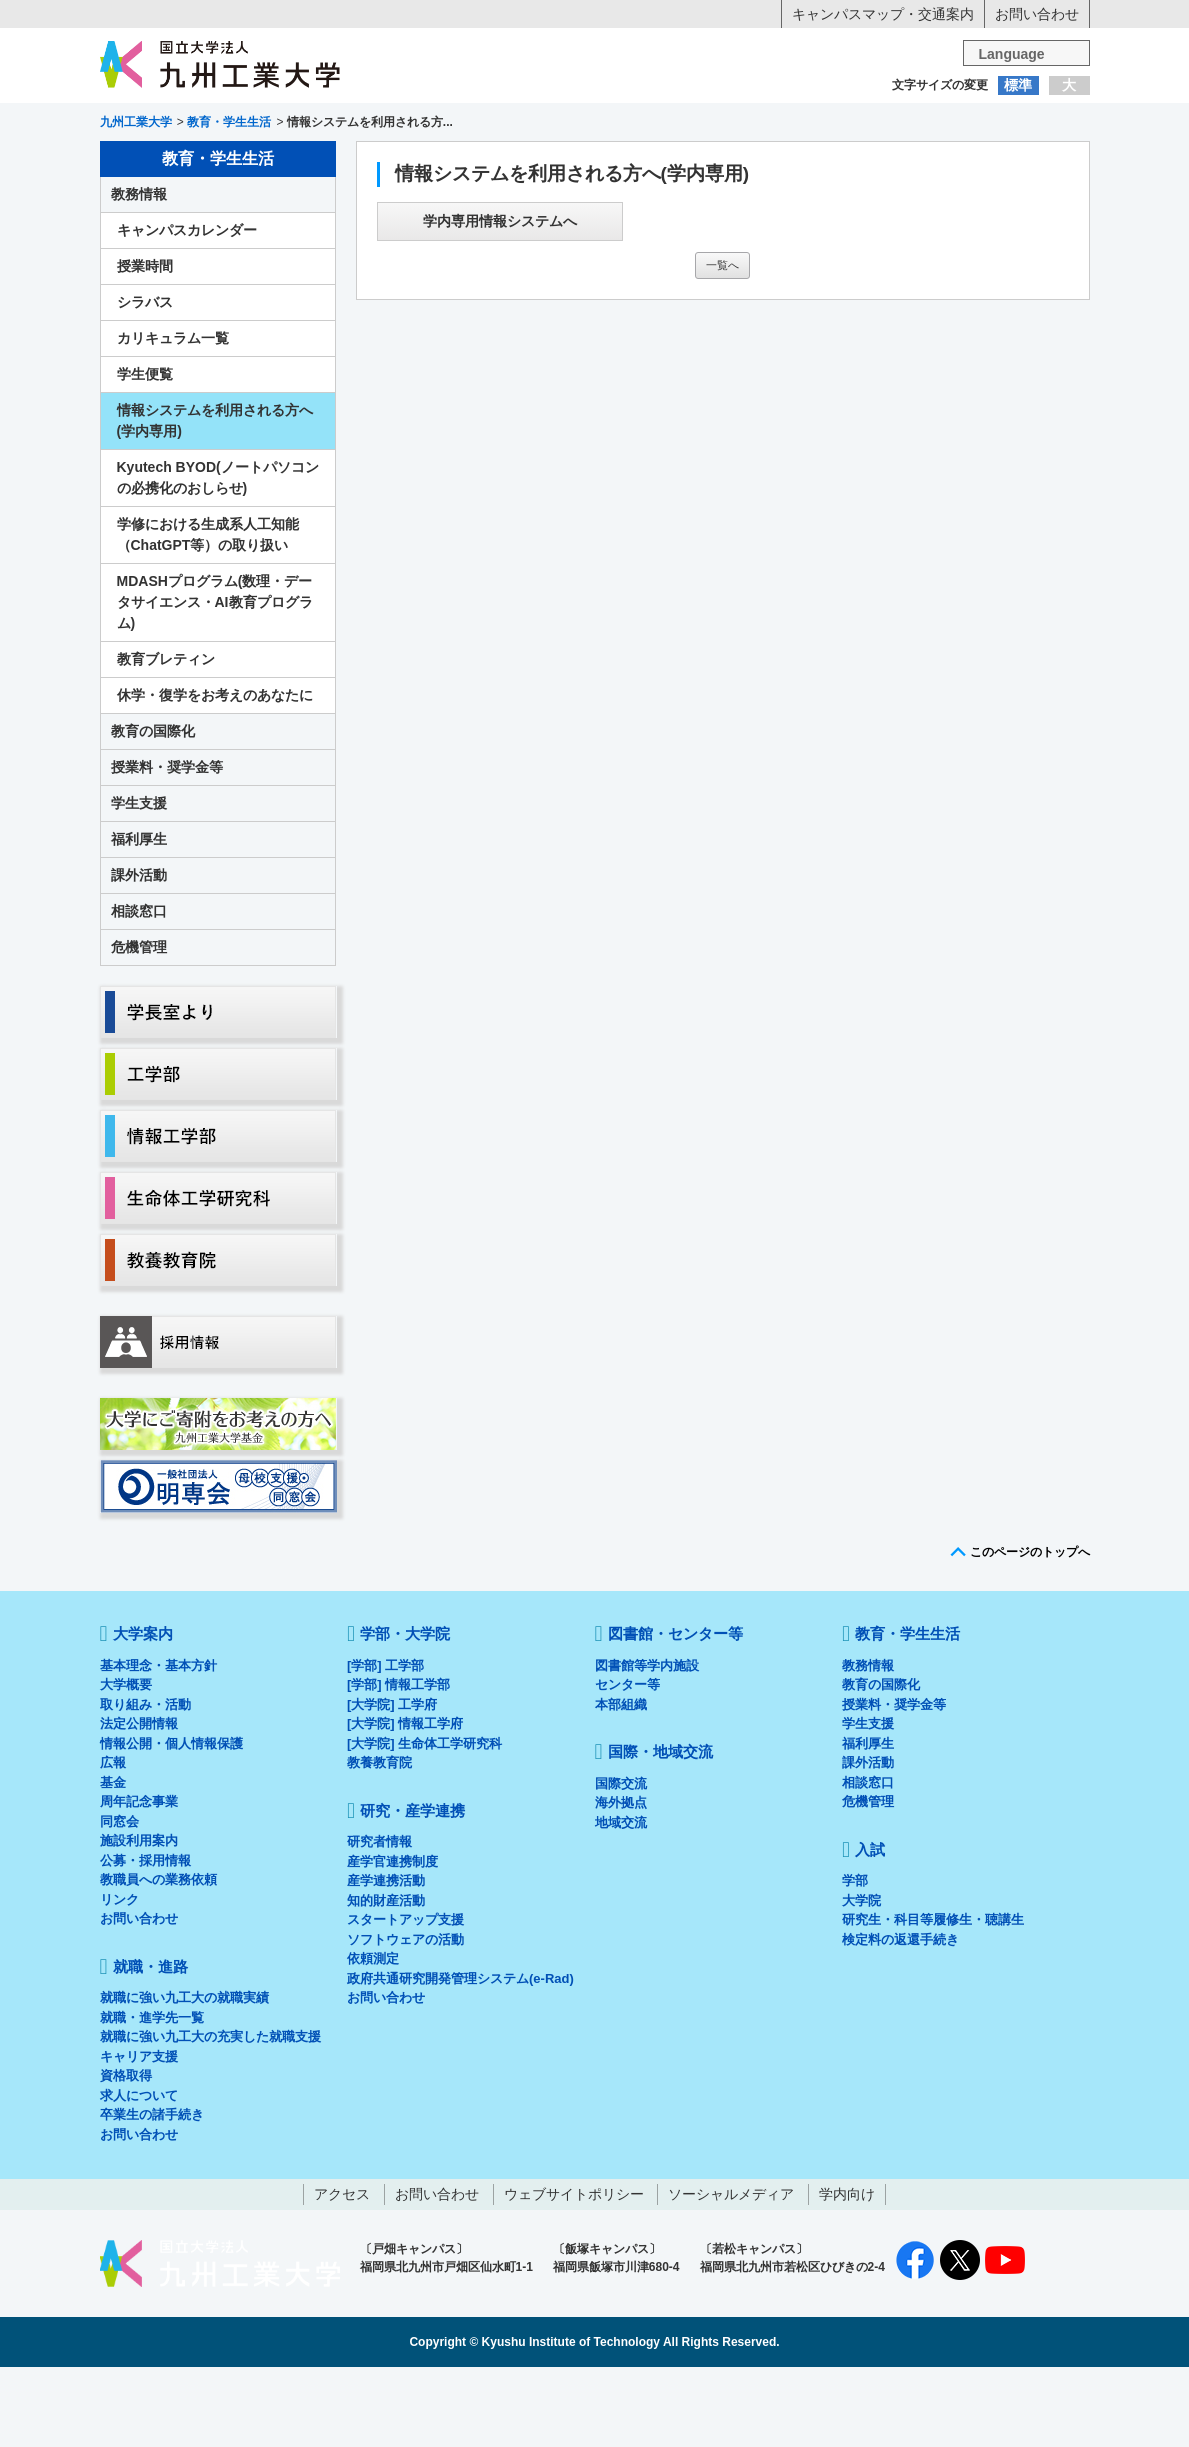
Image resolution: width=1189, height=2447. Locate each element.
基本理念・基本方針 (158, 1745)
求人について (139, 2175)
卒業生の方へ (594, 125)
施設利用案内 (139, 1920)
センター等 (627, 1764)
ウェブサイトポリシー (574, 2274)
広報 (113, 1842)
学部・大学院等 (285, 163)
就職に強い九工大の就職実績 (184, 2077)
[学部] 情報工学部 (398, 1764)
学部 (855, 1960)
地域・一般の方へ (990, 125)
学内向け (847, 2274)
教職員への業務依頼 (158, 1959)
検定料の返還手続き (900, 2019)
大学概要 (126, 1764)
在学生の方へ (396, 125)
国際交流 (621, 1863)
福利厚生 (139, 919)
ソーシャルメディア (731, 2274)
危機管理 (139, 1027)
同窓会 (119, 1901)
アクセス (342, 2274)
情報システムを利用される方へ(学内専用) (215, 500)
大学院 (861, 1980)
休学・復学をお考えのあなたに (215, 775)
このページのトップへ (1030, 1632)
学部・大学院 (405, 1713)
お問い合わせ (1037, 14)
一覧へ (722, 345)
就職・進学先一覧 (152, 2097)
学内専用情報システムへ (500, 301)
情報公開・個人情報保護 (171, 1823)
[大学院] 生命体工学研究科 (424, 1823)
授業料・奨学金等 (167, 847)
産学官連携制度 (392, 1941)
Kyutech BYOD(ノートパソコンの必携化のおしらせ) (218, 557)
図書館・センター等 (675, 1713)
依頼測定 (373, 2038)
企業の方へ (792, 125)
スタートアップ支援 (405, 1999)
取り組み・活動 (145, 1784)
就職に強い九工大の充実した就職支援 (210, 2116)
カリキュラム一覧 (173, 418)
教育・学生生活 (533, 163)
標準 (1018, 85)
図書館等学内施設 (647, 1745)
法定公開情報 (139, 1803)
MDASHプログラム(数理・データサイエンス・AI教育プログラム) (215, 682)
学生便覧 (145, 454)
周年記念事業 (139, 1881)
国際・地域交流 (904, 163)
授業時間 (145, 346)
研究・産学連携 (780, 163)
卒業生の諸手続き (152, 2194)
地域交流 (621, 1902)
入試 (1028, 163)
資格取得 (126, 2155)
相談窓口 (139, 991)
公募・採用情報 (145, 1940)
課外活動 (139, 955)
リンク (119, 1979)
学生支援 (139, 883)
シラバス (145, 382)
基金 (113, 1862)
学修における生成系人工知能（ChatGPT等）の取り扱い (208, 614)
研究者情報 (379, 1921)
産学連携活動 (386, 1960)
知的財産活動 (386, 1980)
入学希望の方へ (198, 125)
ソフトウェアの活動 (405, 2019)
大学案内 (161, 163)
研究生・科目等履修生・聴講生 (933, 1999)
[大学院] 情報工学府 (405, 1803)
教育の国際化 (153, 811)
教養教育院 (379, 1842)
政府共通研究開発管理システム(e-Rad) (460, 2058)
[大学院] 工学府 (392, 1784)
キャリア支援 (139, 2136)
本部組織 (621, 1784)
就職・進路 (656, 163)
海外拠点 (621, 1882)
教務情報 (139, 274)
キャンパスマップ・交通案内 (883, 14)
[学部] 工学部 (385, 1745)
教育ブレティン (166, 739)
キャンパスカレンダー (187, 310)
